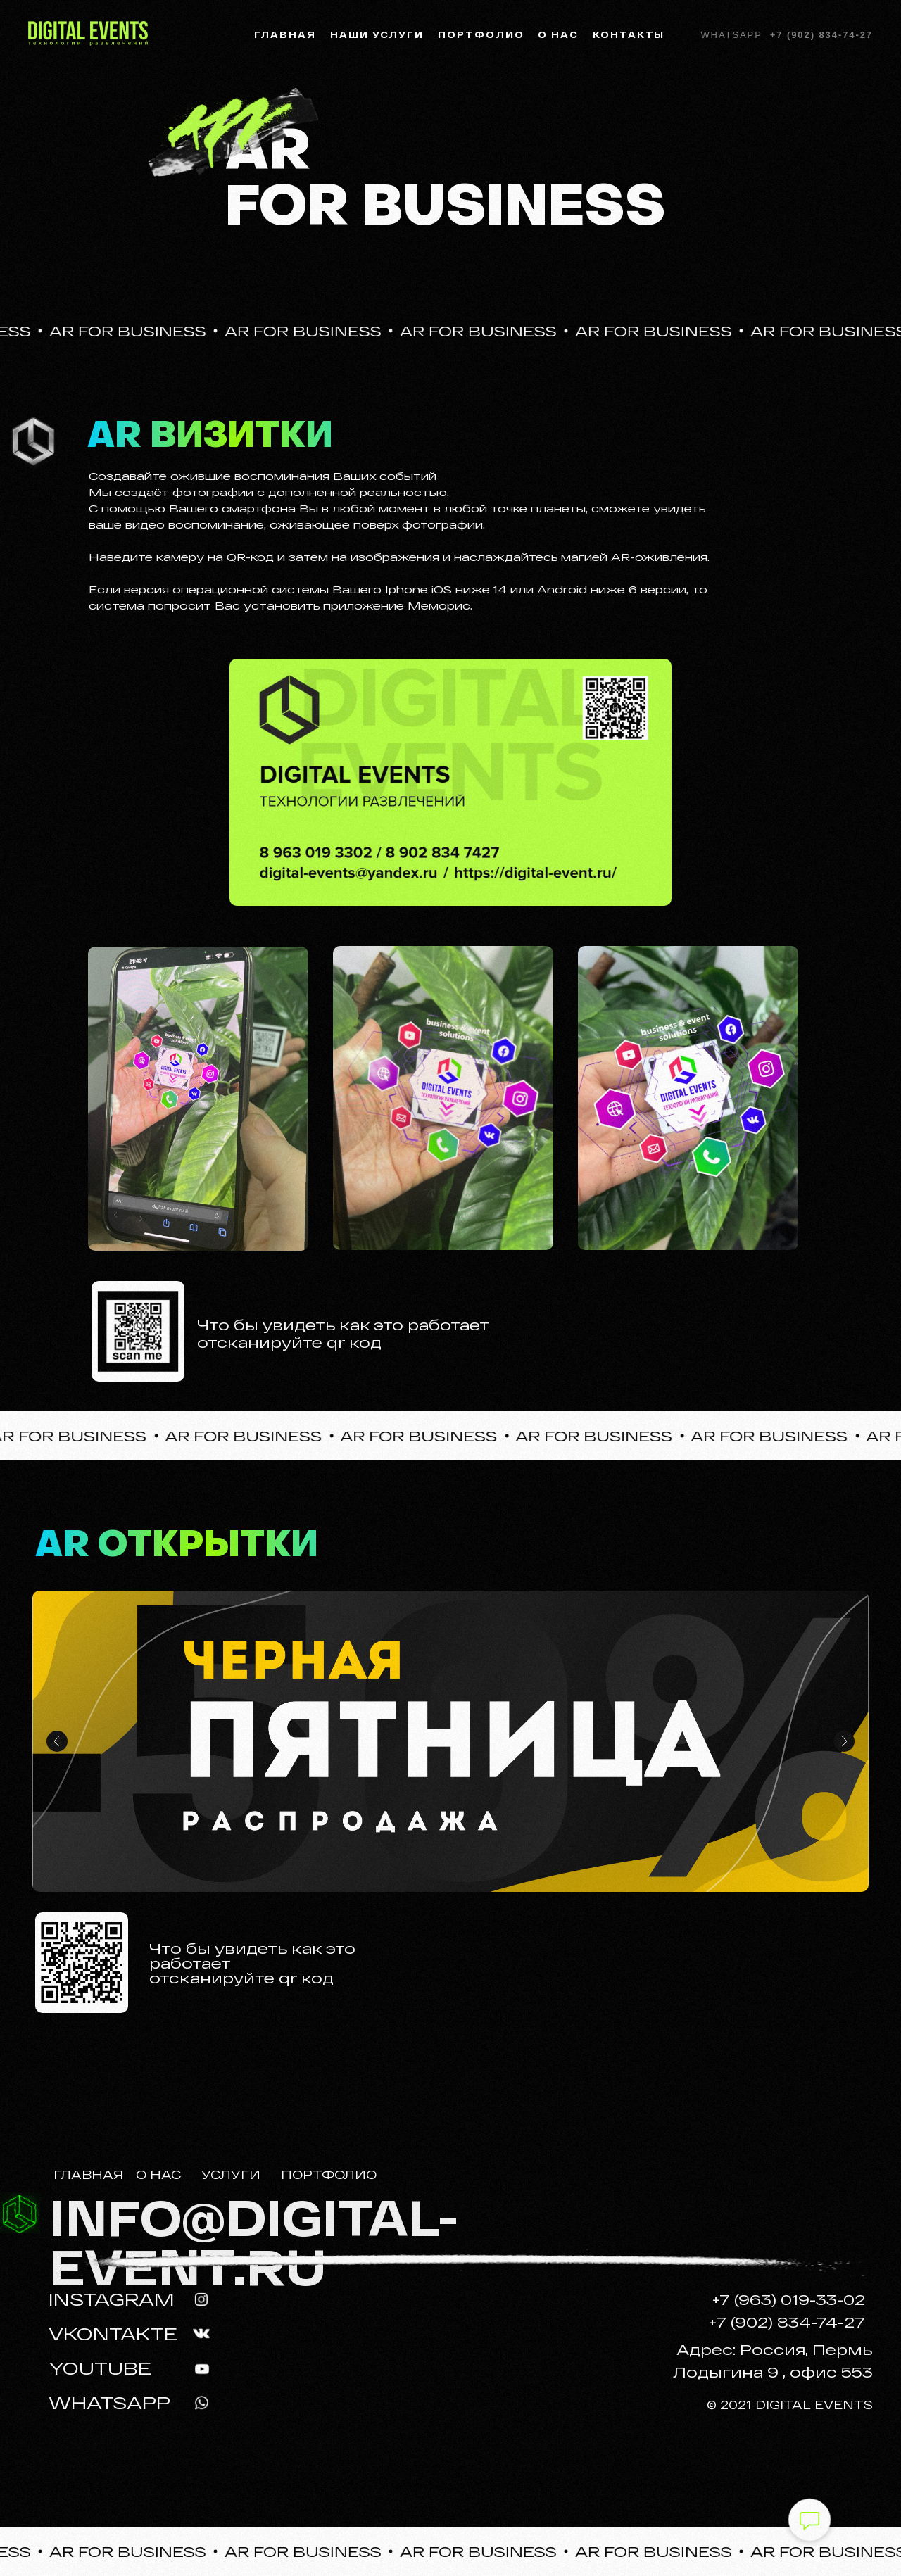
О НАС (158, 2175)
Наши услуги (377, 34)
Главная (285, 34)
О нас (558, 34)
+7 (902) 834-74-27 (821, 35)
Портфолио (481, 34)
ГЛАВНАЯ (88, 2175)
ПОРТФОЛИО (328, 2175)
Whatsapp (731, 35)
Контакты (628, 34)
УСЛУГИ (231, 2175)
